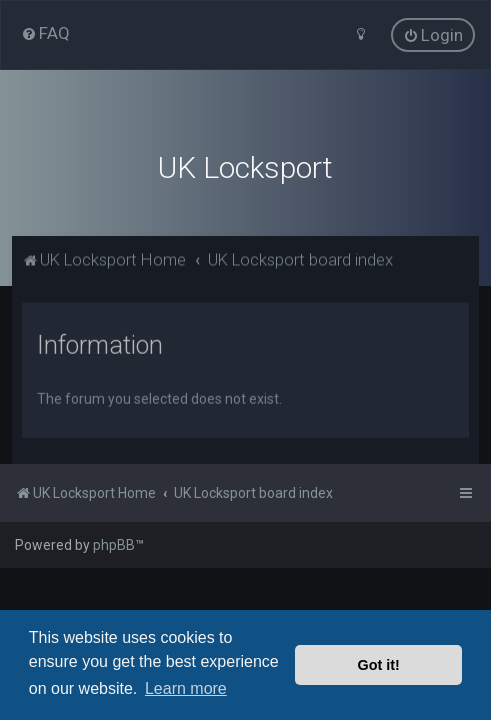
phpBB (114, 545)
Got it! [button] (379, 665)
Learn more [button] (186, 688)
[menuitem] (45, 33)
